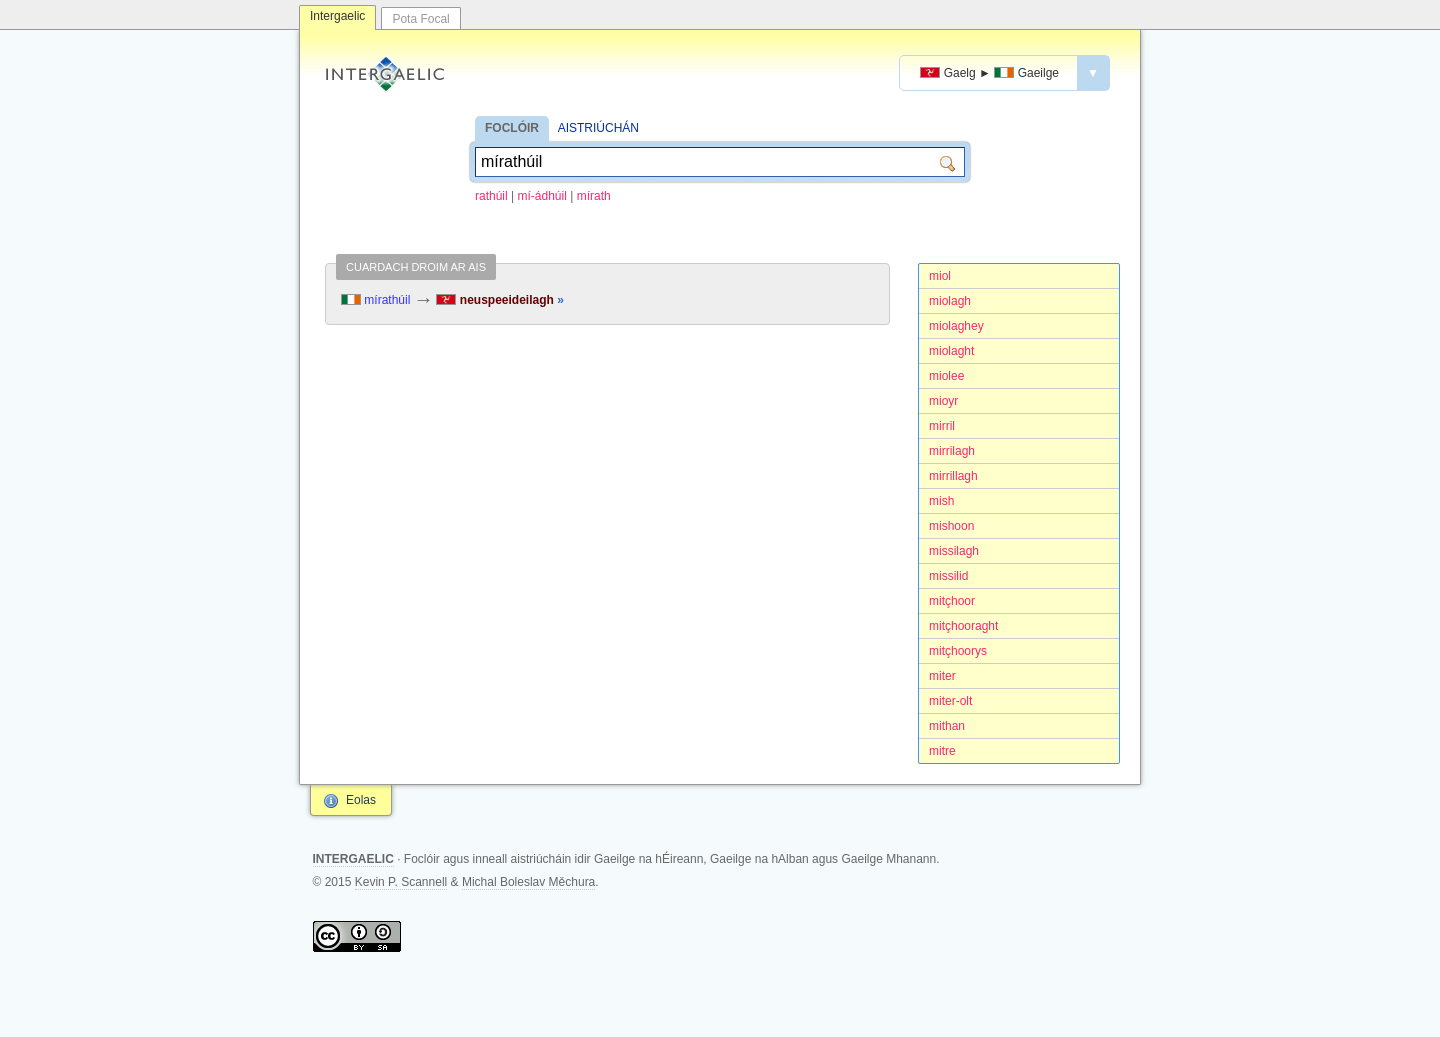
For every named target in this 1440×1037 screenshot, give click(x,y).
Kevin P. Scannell (401, 882)
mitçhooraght (963, 626)
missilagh (954, 551)
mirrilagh (952, 451)
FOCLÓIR (512, 128)
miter (942, 676)
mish (941, 501)
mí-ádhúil (542, 196)
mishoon (951, 526)
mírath (594, 196)
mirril (942, 426)
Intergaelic (337, 16)
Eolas (361, 800)
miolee (946, 376)
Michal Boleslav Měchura (528, 882)
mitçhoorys (958, 651)
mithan (947, 726)
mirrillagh (953, 476)
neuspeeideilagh (499, 300)
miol (940, 276)
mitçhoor (952, 601)
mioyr (943, 401)
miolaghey (956, 326)
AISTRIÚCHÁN (598, 128)
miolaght (951, 351)
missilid (948, 576)
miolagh (950, 301)
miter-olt (950, 701)
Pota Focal (420, 19)
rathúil (491, 196)
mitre (942, 751)
